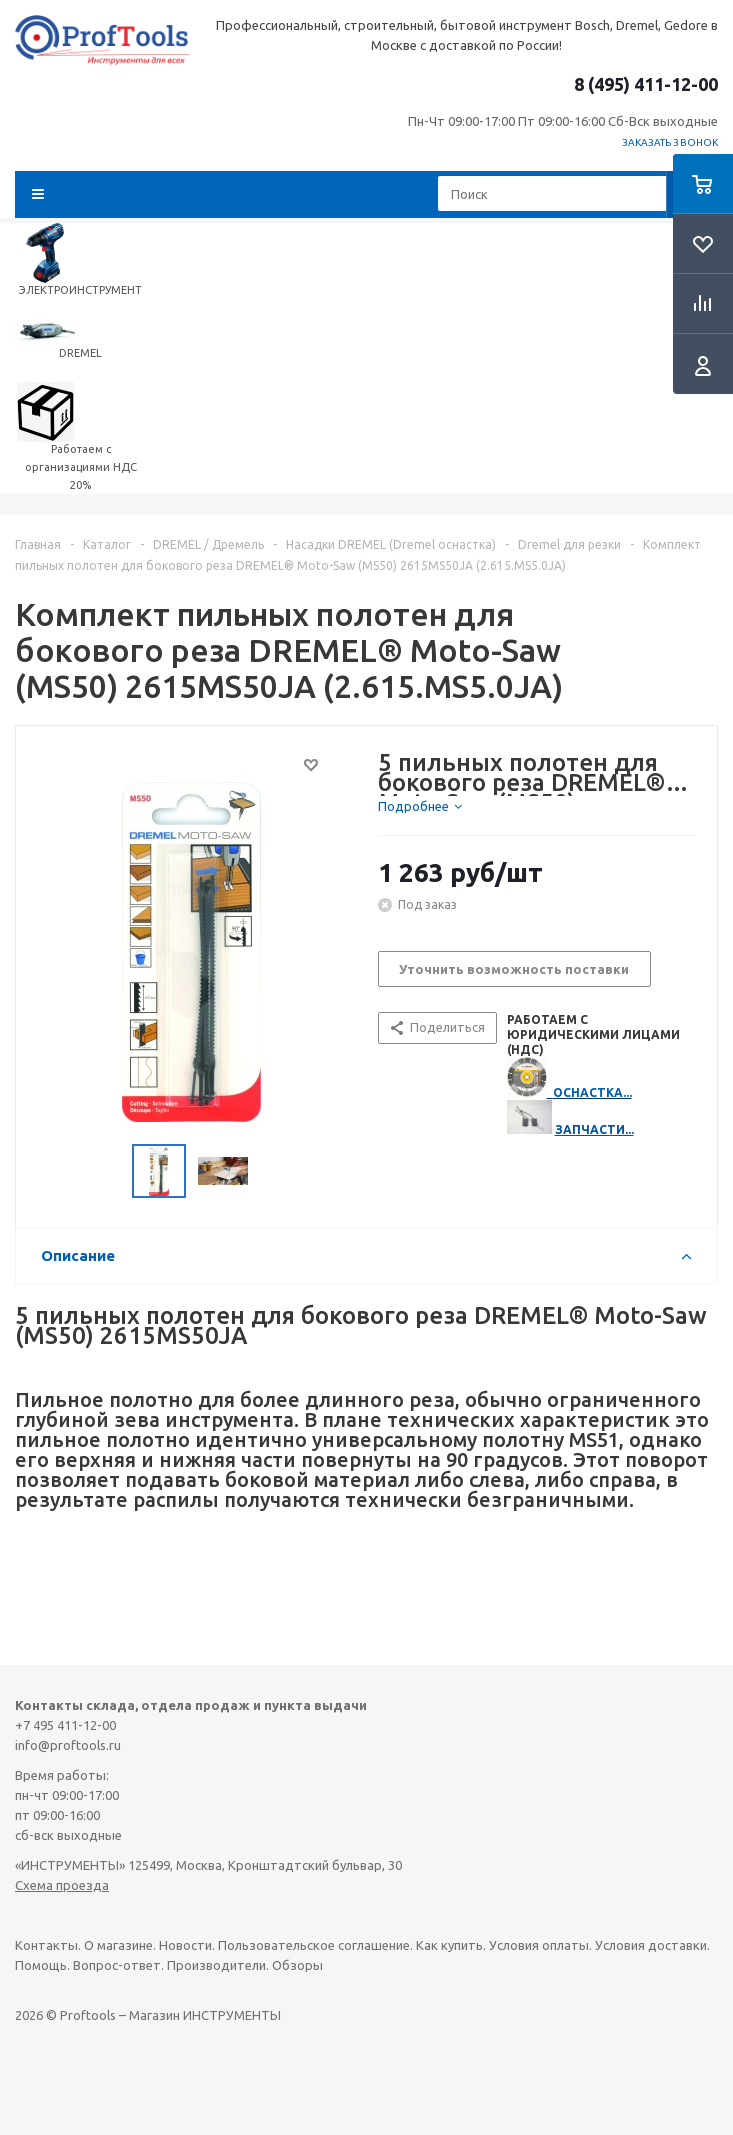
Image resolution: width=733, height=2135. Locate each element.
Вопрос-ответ (117, 1965)
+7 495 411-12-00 (65, 1725)
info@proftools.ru (68, 1745)
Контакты (46, 1945)
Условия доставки (651, 1945)
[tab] (420, 806)
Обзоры (297, 1965)
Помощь (41, 1965)
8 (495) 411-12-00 (646, 84)
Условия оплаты (539, 1945)
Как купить (449, 1945)
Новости (185, 1945)
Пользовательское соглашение (314, 1945)
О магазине (118, 1945)
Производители (216, 1965)
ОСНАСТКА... (592, 1092)
